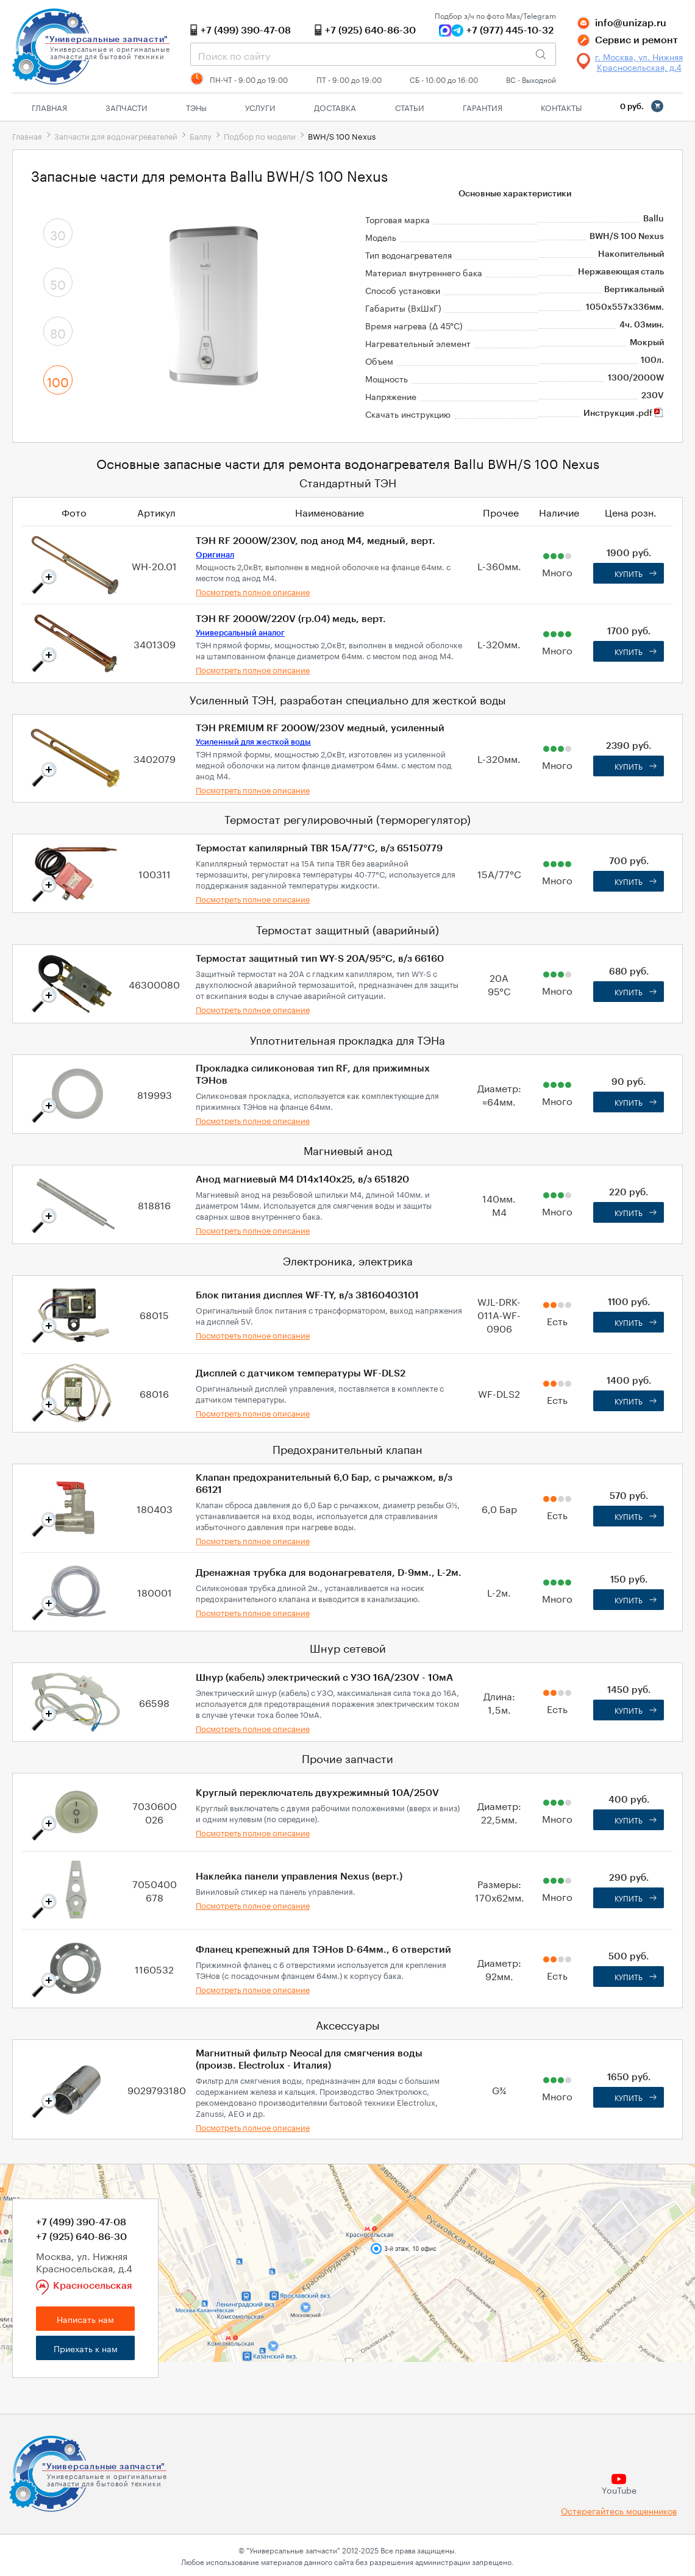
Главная (49, 107)
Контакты (561, 107)
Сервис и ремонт (636, 40)
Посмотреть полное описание (253, 591)
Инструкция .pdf (623, 413)
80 (58, 332)
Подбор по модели (260, 135)
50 (58, 283)
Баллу (201, 135)
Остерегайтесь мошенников (619, 2510)
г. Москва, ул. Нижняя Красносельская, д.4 (639, 61)
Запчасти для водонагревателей (115, 135)
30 (58, 233)
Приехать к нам (86, 2348)
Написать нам (85, 2318)
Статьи (409, 107)
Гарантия (482, 107)
